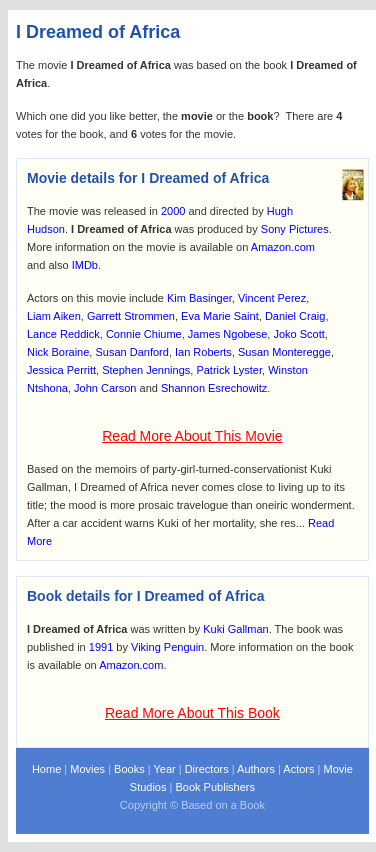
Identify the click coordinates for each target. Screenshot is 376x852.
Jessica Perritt (61, 370)
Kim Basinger (199, 298)
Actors (298, 769)
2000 (173, 211)
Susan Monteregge (284, 352)
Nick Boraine (58, 352)
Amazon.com (283, 247)
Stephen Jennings (146, 370)
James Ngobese (228, 334)
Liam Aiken (54, 316)
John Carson (105, 388)
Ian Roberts (203, 352)
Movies (87, 769)
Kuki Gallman (235, 629)
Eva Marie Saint (220, 316)
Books (129, 769)
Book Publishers (215, 787)
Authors (256, 769)
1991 (101, 647)
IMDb (85, 265)
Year (164, 769)
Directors (207, 769)
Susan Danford (131, 352)
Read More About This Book (192, 713)
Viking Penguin (167, 647)
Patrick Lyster (229, 370)
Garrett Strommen (131, 316)
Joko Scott (298, 334)
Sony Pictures (295, 229)
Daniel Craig (295, 316)
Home (46, 769)
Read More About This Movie (192, 436)
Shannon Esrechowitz (214, 388)
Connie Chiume (144, 334)
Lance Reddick (63, 334)
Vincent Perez (272, 298)
